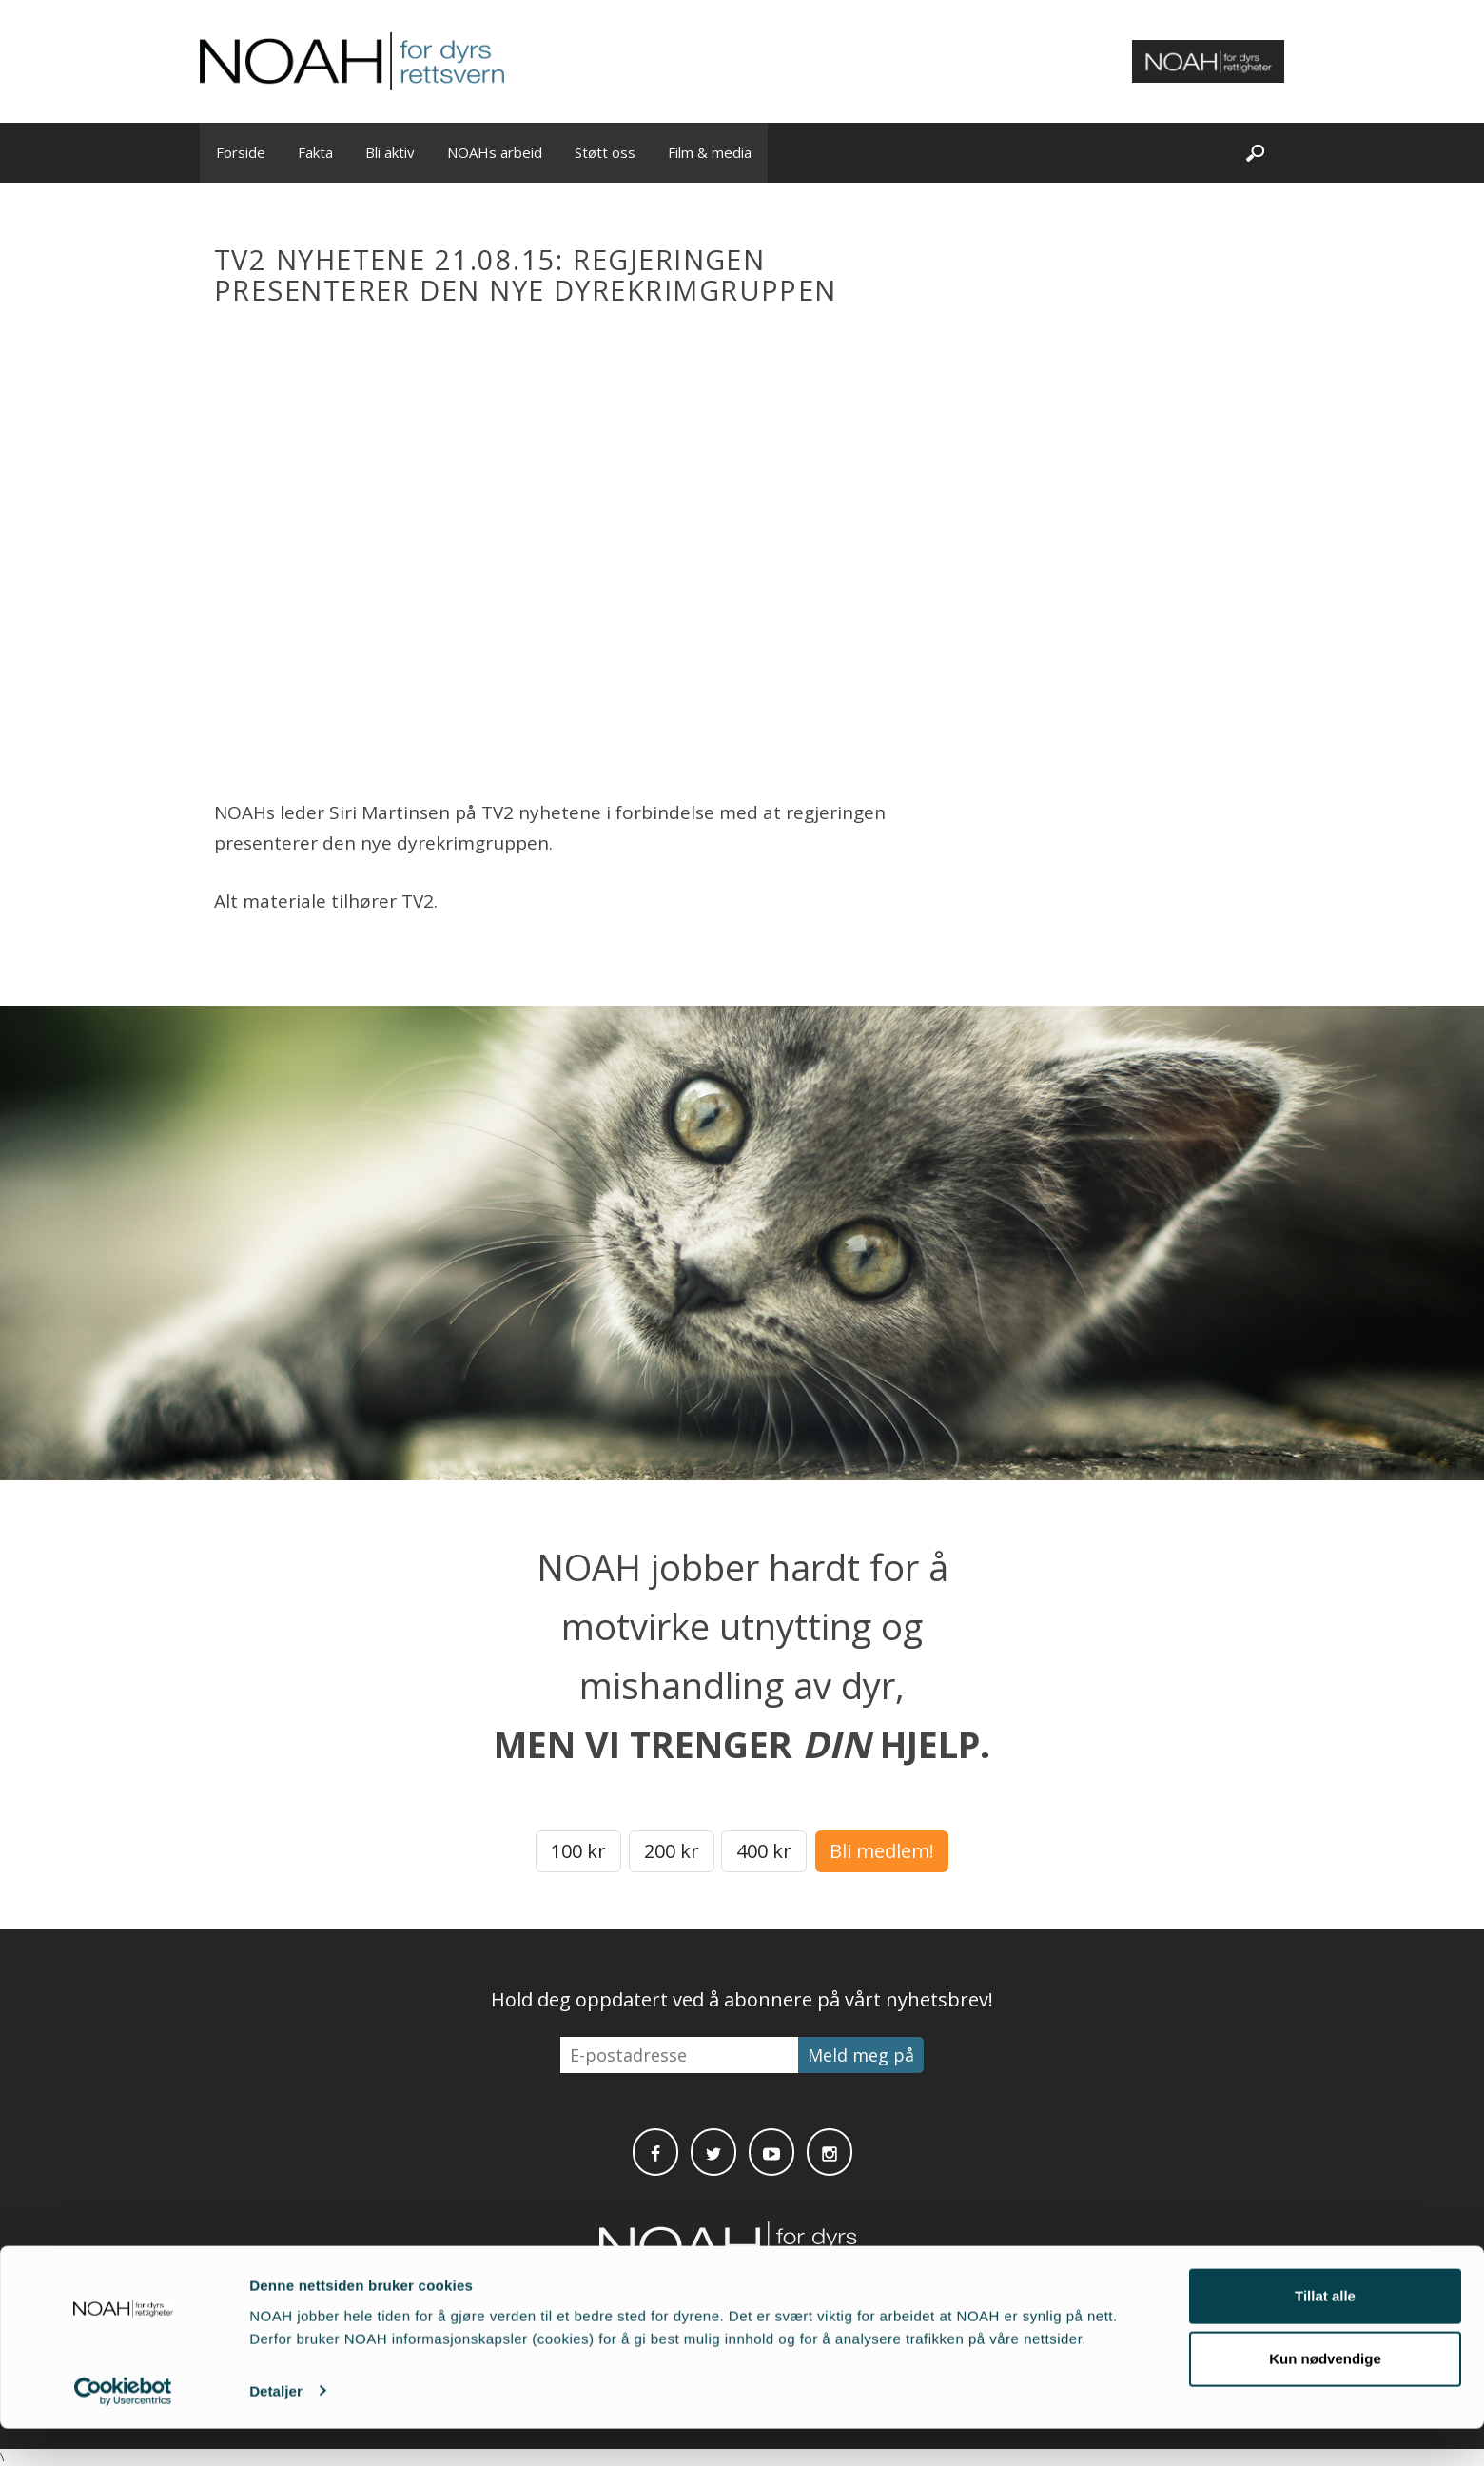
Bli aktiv (390, 152)
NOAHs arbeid (494, 152)
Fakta (315, 152)
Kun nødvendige (1325, 2396)
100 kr (578, 1851)
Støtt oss (605, 152)
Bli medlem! (882, 1851)
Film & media (710, 152)
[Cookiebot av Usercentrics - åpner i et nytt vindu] (123, 2429)
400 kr (763, 1851)
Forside (240, 152)
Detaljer (276, 2428)
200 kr (671, 1851)
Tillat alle (1325, 2334)
